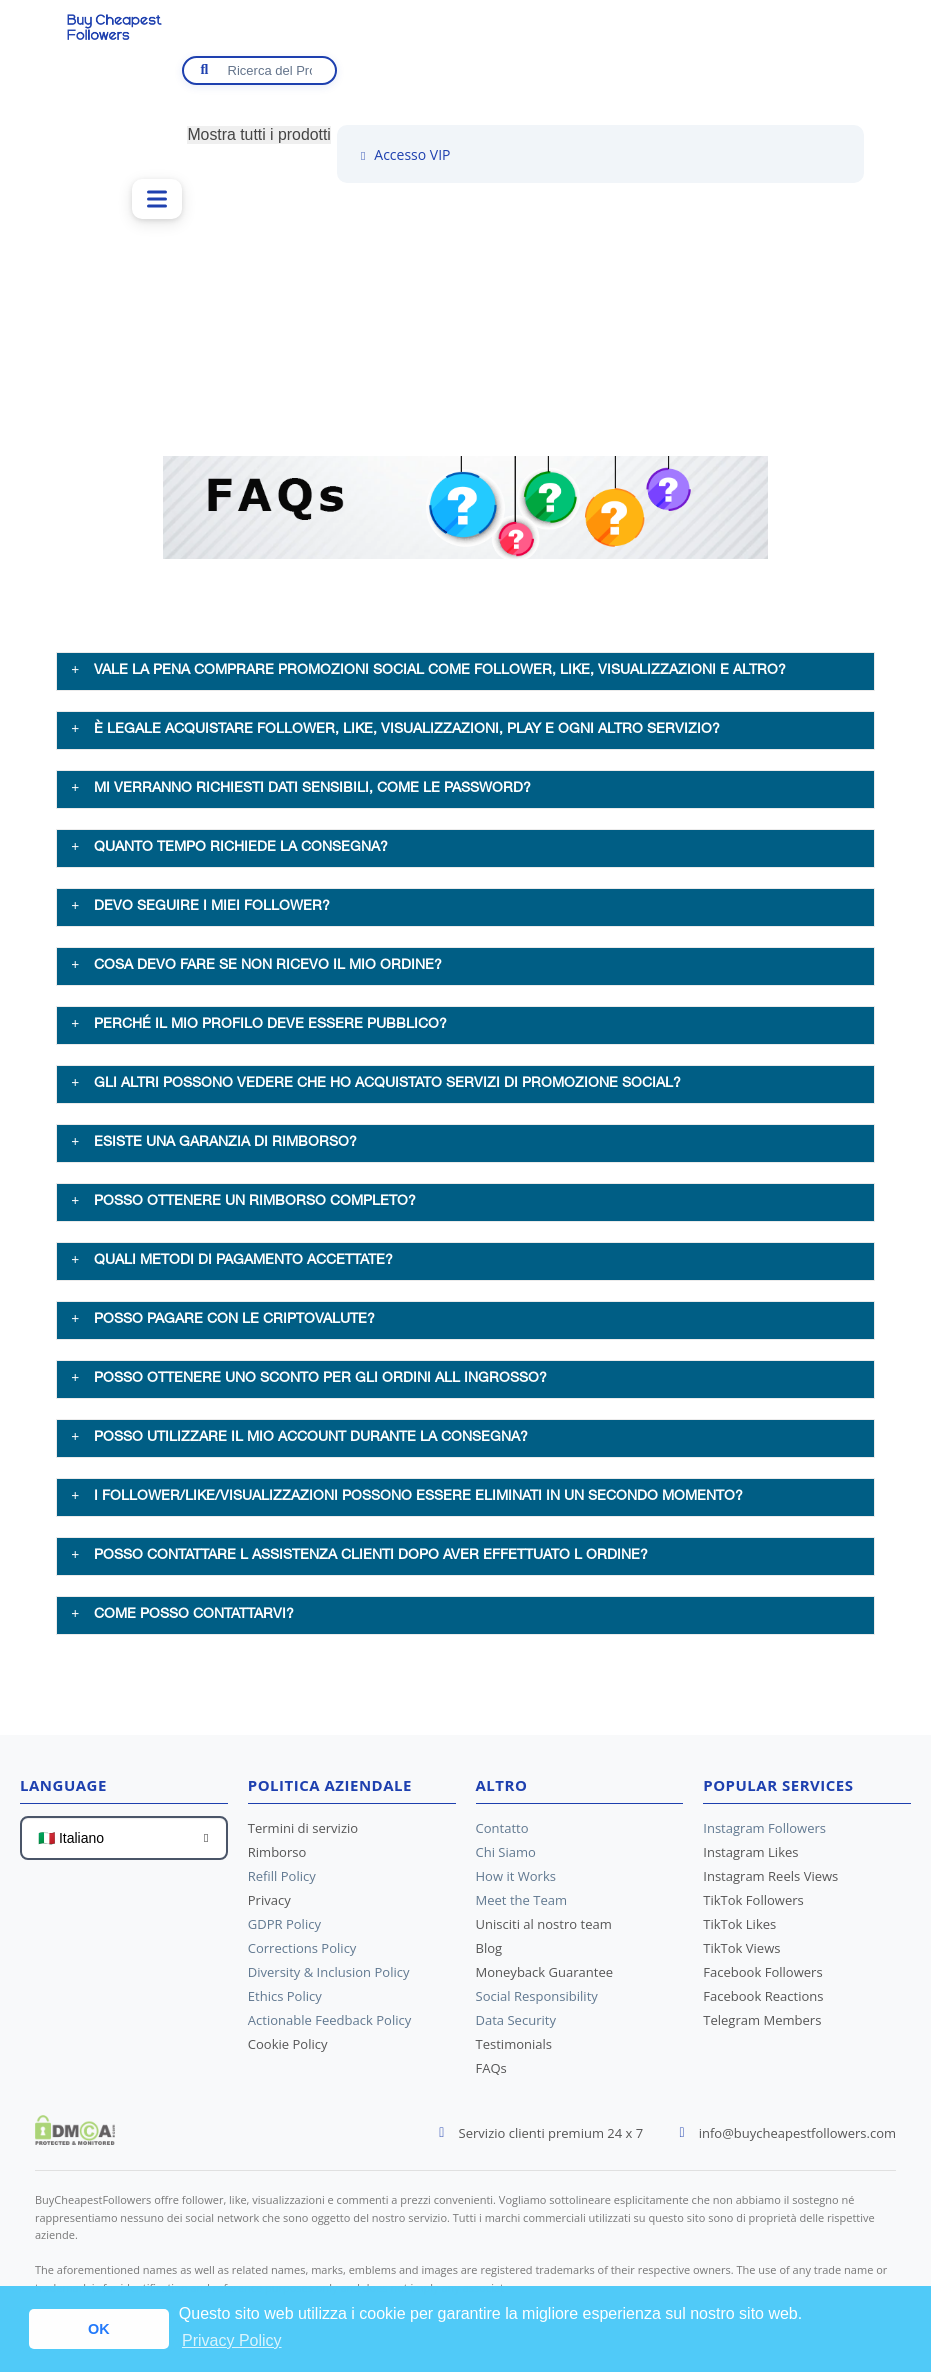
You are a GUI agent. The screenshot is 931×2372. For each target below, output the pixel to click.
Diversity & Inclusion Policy (328, 1978)
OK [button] (99, 2329)
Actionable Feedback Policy (329, 2026)
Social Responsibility (537, 2002)
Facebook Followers (762, 1978)
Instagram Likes (750, 1858)
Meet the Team (521, 1906)
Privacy (269, 1906)
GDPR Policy (284, 1930)
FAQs (491, 2074)
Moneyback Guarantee (544, 1978)
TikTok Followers (753, 1906)
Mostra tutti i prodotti (258, 134)
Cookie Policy (288, 2050)
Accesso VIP (403, 154)
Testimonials (514, 2050)
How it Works (516, 1882)
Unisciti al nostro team (544, 1930)
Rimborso (277, 1858)
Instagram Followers (764, 1834)
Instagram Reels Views (770, 1882)
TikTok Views (741, 1954)
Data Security (516, 2026)
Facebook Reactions (763, 2002)
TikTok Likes (739, 1930)
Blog (489, 1954)
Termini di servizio (303, 1834)
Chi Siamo (506, 1858)
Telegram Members (762, 2026)
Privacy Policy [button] (232, 2340)
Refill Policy (282, 1882)
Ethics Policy (285, 2002)
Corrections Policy (302, 1954)
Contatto (502, 1834)
